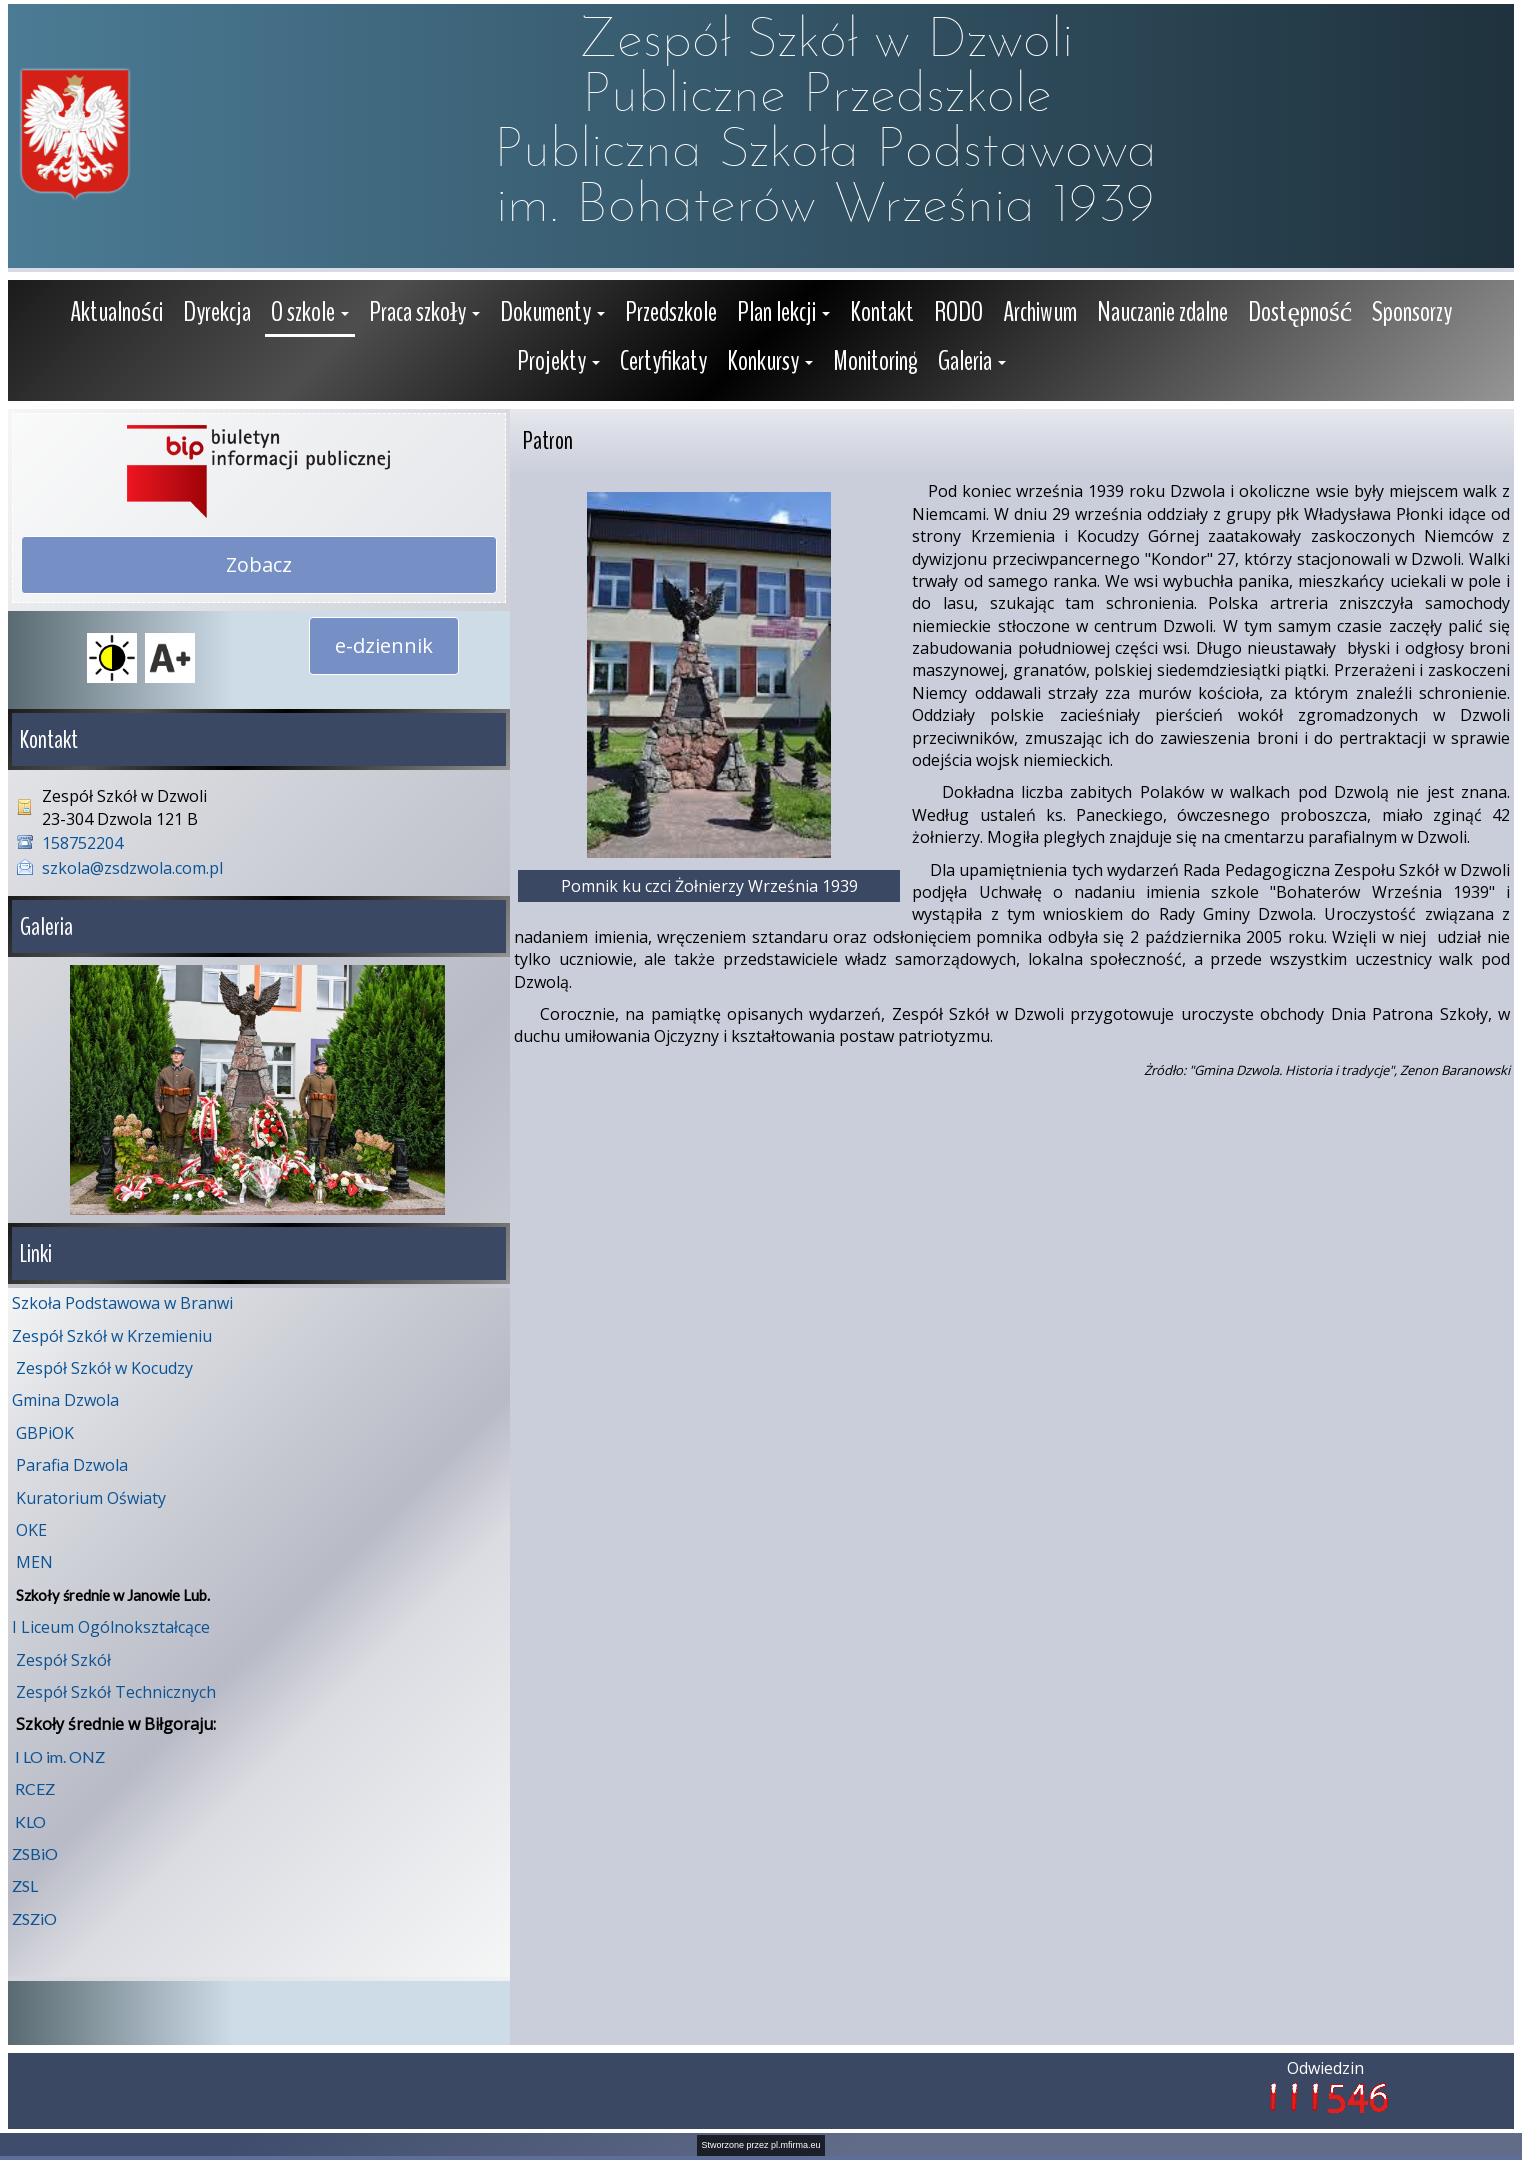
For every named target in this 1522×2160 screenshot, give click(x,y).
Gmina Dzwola (65, 1400)
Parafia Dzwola (72, 1465)
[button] (310, 314)
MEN (34, 1562)
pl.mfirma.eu (796, 2145)
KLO (30, 1821)
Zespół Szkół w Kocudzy (104, 1368)
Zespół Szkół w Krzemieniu (112, 1336)
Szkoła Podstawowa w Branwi (122, 1303)
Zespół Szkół (63, 1660)
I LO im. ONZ (60, 1756)
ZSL (25, 1885)
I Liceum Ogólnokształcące (111, 1627)
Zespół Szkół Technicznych (116, 1692)
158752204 (82, 843)
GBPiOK (45, 1433)
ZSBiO (35, 1853)
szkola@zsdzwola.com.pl (132, 868)
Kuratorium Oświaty (91, 1498)
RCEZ (35, 1788)
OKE (31, 1530)
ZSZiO (34, 1918)
